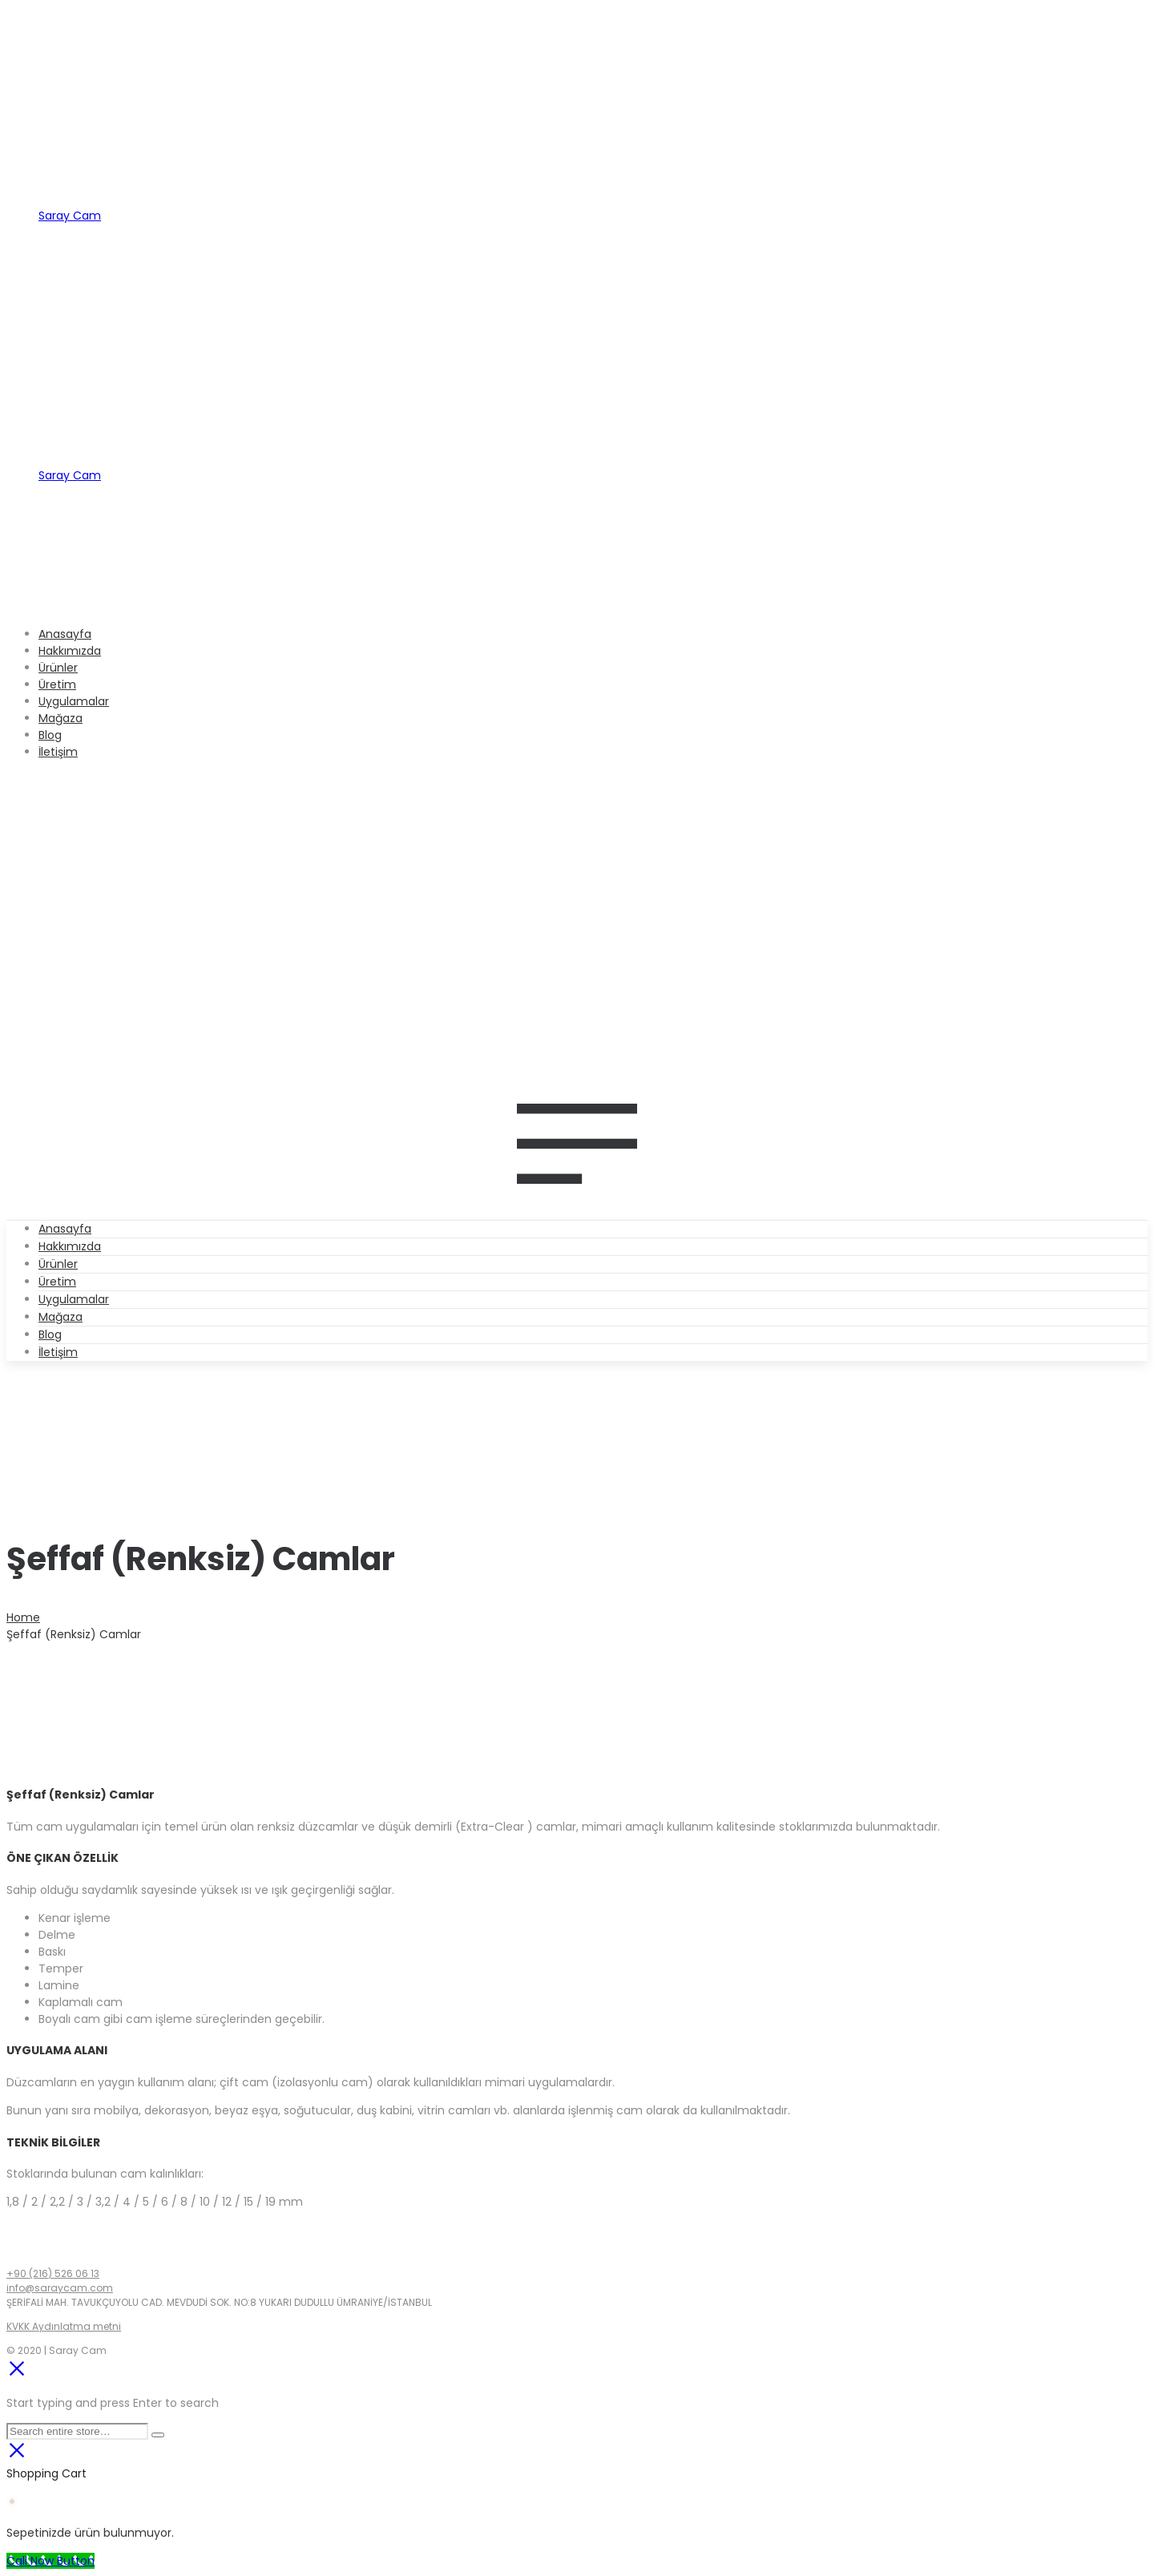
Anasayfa (64, 1229)
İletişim (58, 1352)
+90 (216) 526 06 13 (52, 2273)
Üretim (57, 1282)
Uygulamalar (73, 1299)
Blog (50, 1334)
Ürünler (58, 1264)
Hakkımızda (69, 1246)
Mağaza (60, 1317)
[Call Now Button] (50, 2561)
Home (23, 1617)
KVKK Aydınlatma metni (63, 2326)
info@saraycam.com (59, 2288)
